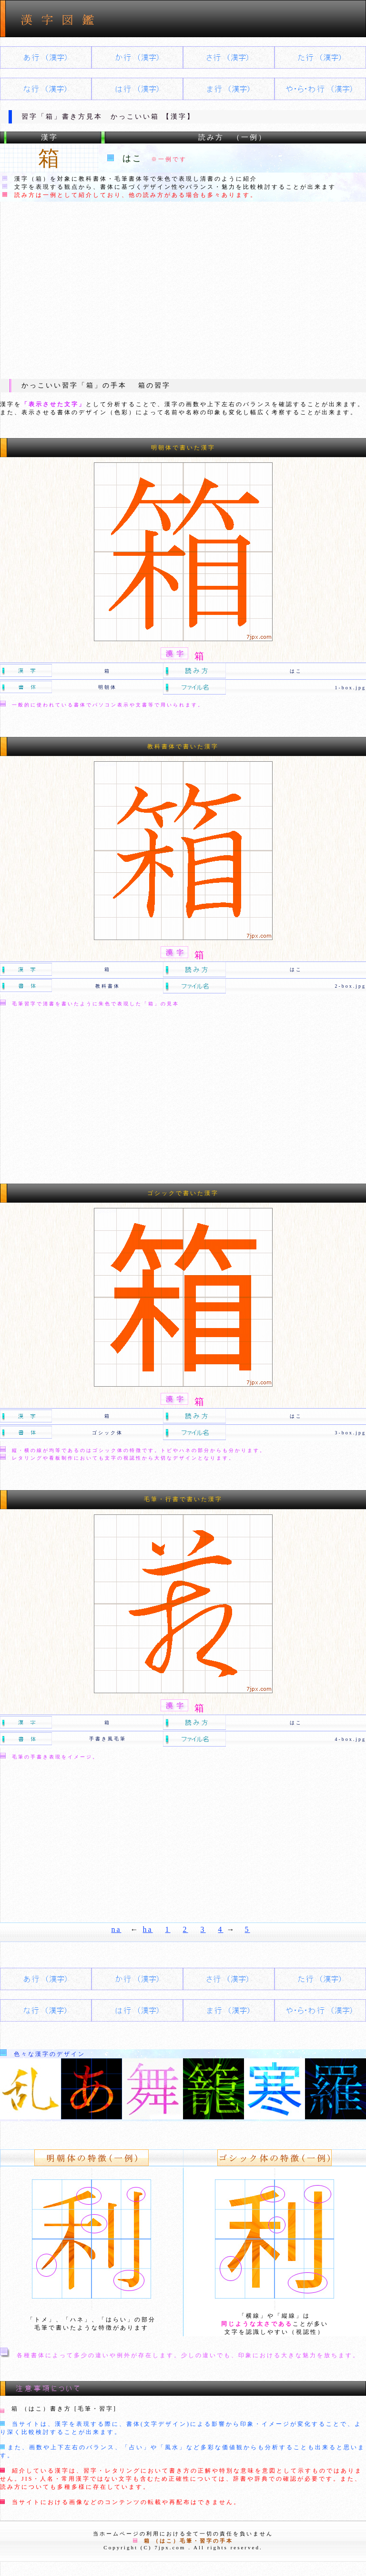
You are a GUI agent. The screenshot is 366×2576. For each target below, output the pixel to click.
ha (148, 1929)
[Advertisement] (183, 290)
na (116, 1929)
